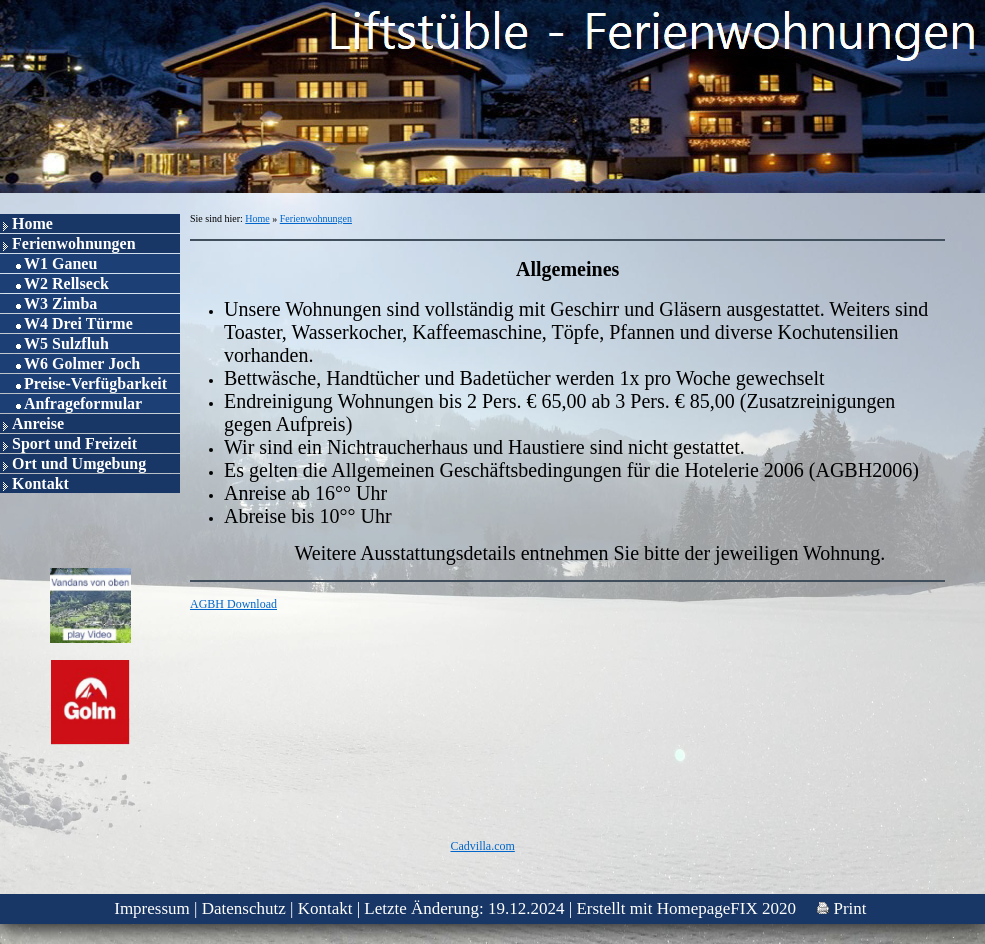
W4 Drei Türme (78, 323)
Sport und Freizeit (74, 443)
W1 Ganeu (60, 263)
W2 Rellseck (66, 283)
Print (841, 908)
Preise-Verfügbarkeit (95, 383)
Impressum (152, 908)
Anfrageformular (83, 403)
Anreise (38, 423)
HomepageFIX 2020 (726, 908)
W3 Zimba (60, 303)
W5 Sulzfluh (66, 343)
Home (32, 223)
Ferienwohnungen (74, 243)
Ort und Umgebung (79, 463)
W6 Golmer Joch (82, 363)
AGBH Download (233, 604)
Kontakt (40, 483)
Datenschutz (244, 908)
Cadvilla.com (482, 846)
